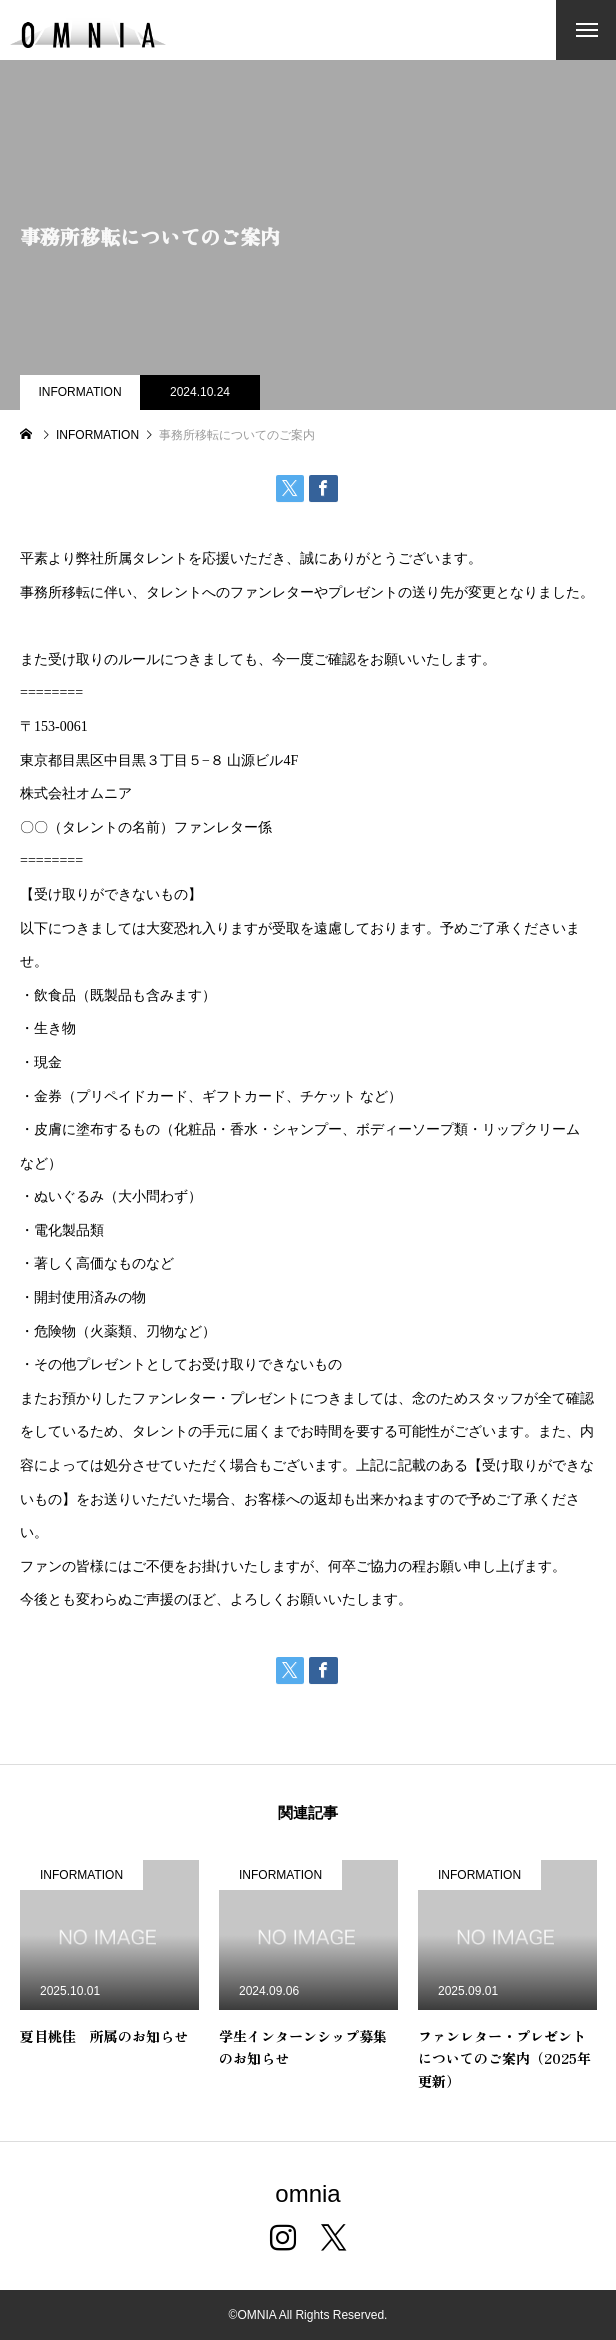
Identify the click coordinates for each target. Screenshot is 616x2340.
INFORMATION (79, 392)
